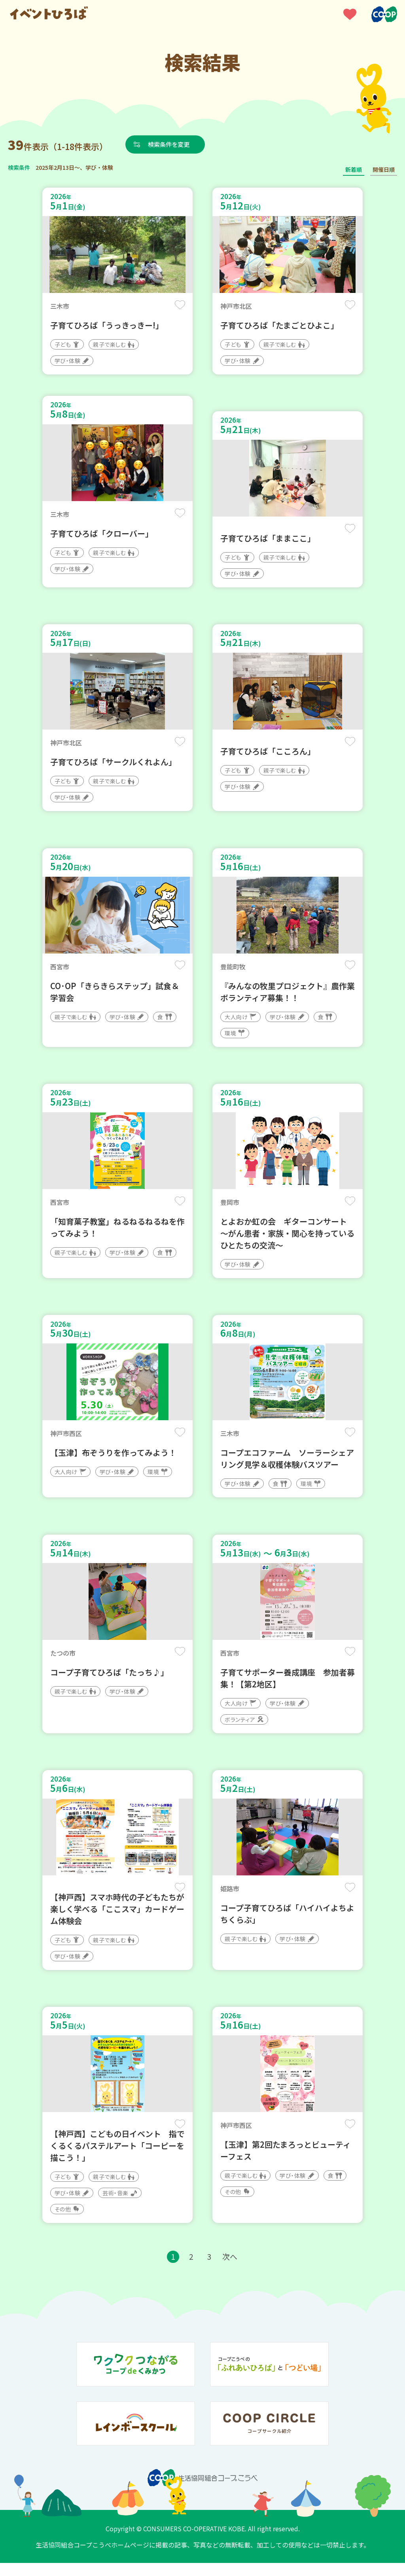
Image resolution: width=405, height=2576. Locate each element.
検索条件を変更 (171, 144)
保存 (179, 305)
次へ (231, 2269)
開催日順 (384, 169)
